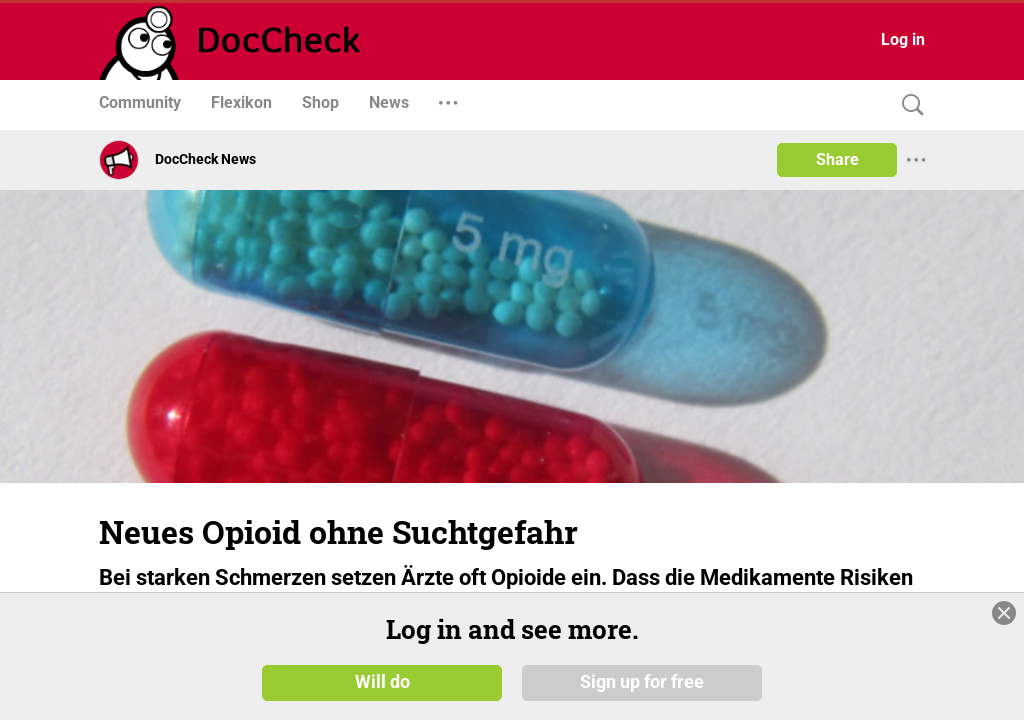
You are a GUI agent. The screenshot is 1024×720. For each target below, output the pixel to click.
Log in (903, 39)
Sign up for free (642, 682)
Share (837, 159)
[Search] (908, 105)
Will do (382, 682)
